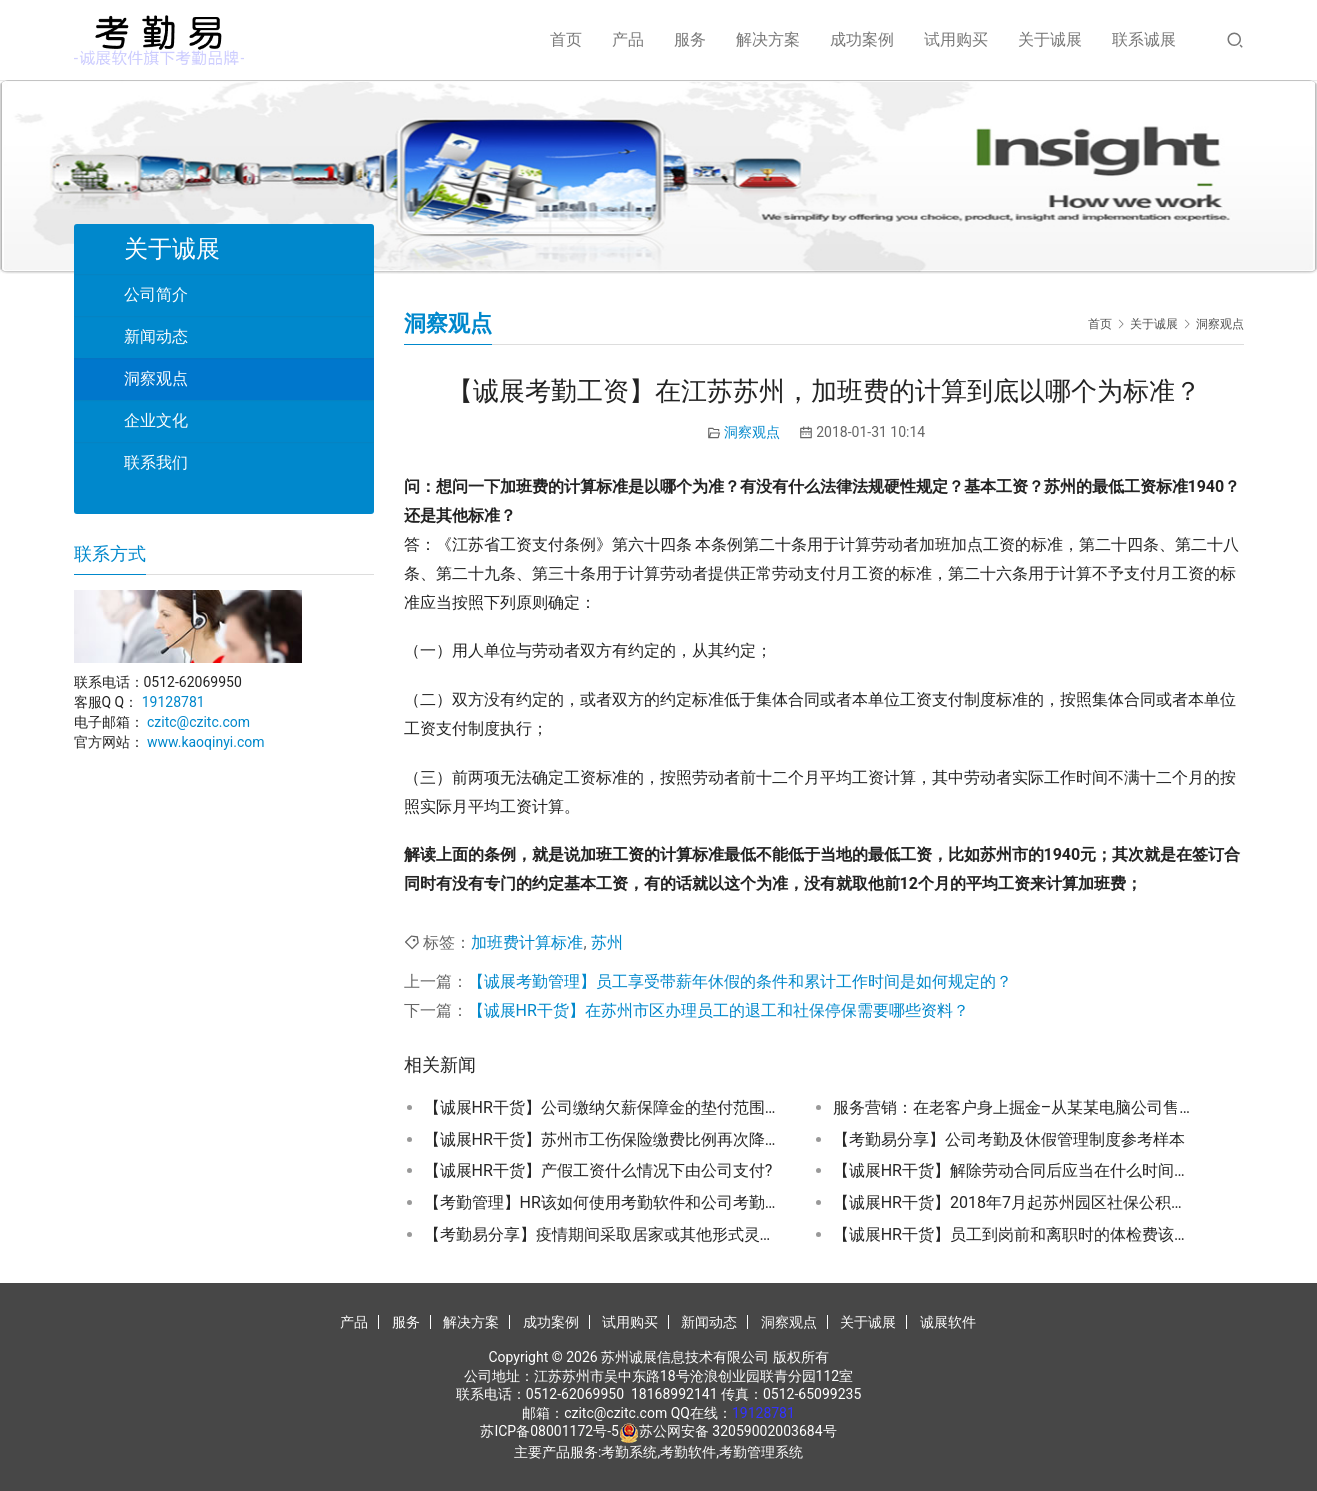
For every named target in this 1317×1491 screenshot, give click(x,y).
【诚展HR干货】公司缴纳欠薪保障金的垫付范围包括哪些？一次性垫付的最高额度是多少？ (604, 1107)
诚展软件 (948, 1322)
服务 (690, 39)
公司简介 (156, 294)
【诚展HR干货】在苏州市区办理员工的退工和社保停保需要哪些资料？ (718, 1010)
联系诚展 (1144, 39)
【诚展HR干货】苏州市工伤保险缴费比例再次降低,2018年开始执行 (604, 1139)
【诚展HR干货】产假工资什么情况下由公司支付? (598, 1170)
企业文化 (156, 420)
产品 (628, 39)
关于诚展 (1050, 39)
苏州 (607, 942)
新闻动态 (156, 336)
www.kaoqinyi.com (206, 742)
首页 (566, 39)
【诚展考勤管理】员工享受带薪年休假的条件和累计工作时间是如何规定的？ (740, 981)
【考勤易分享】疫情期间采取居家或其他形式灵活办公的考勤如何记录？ (604, 1234)
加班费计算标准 (527, 942)
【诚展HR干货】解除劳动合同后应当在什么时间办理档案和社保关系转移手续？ (1013, 1170)
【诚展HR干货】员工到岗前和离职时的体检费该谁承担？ (1013, 1234)
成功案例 (862, 39)
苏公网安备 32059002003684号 (738, 1431)
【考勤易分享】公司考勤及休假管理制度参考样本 (1009, 1139)
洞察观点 (752, 432)
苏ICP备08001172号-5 (549, 1431)
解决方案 (768, 39)
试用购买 (956, 39)
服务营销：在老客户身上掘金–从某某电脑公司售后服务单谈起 (1013, 1107)
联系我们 (156, 462)
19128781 (173, 702)
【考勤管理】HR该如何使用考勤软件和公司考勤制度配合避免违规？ (604, 1202)
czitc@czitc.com (198, 722)
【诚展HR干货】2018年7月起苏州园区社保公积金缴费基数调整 (1013, 1202)
